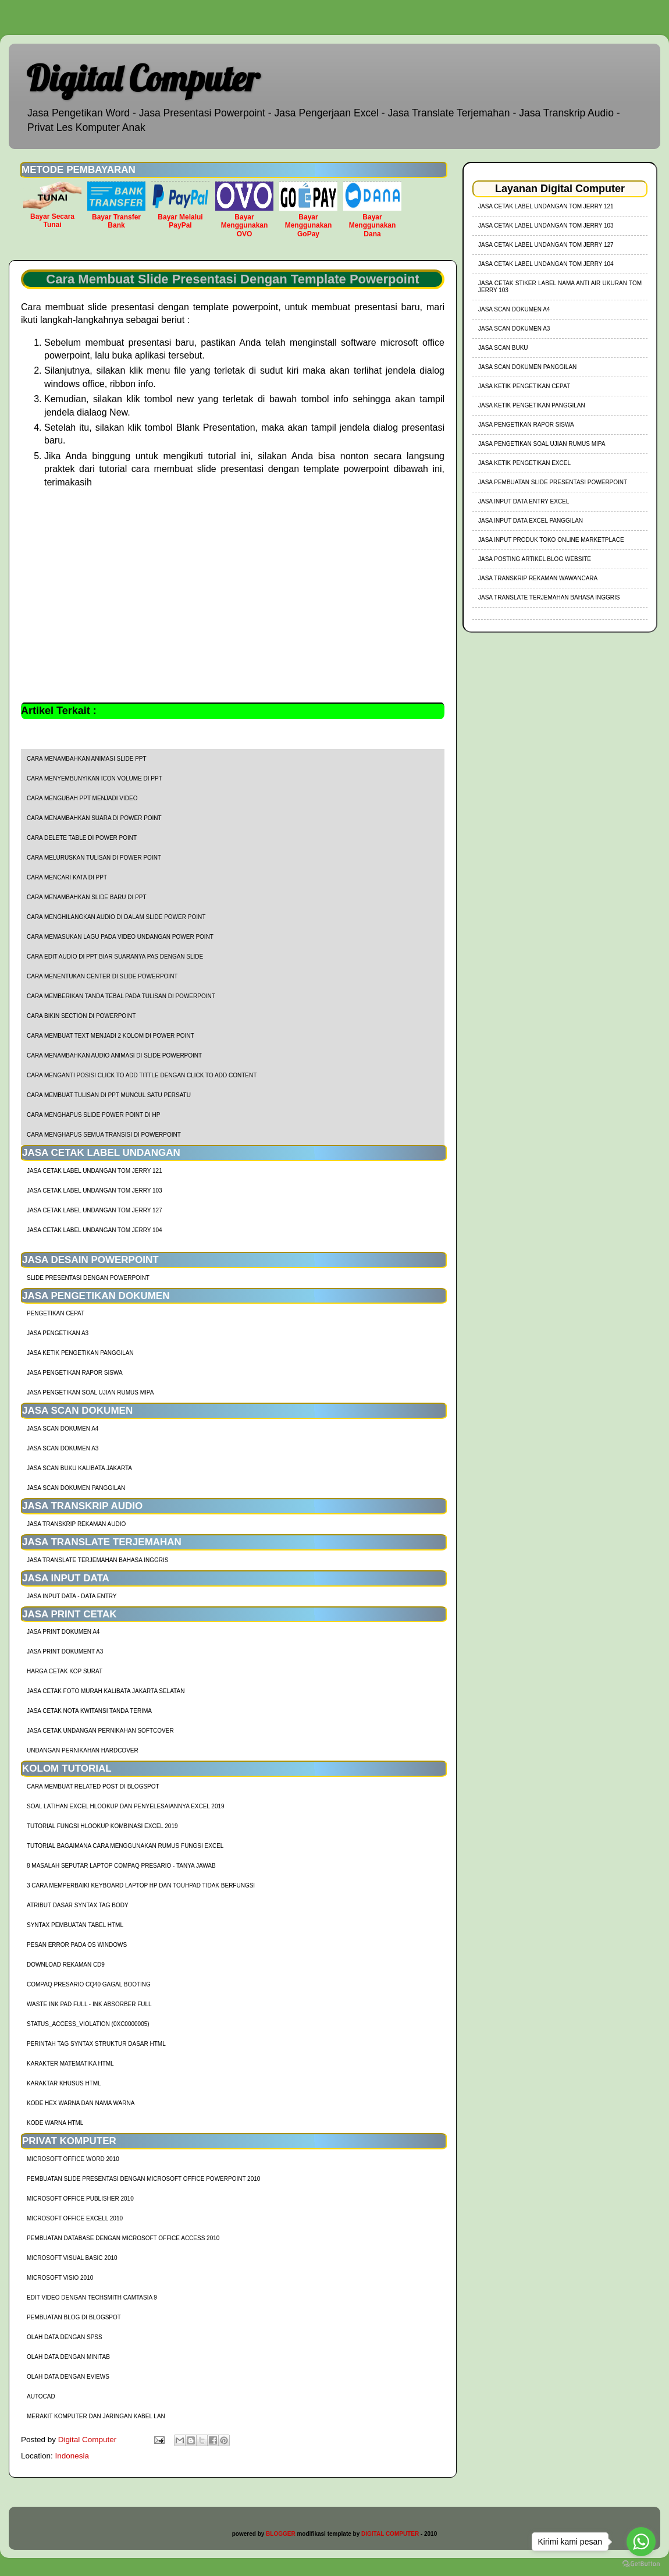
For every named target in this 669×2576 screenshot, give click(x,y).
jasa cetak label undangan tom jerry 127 (94, 1210)
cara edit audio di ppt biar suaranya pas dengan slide (115, 956)
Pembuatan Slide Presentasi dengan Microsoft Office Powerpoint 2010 (143, 2179)
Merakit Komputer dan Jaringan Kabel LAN (96, 2416)
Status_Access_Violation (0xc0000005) (88, 2024)
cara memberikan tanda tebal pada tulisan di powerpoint (121, 996)
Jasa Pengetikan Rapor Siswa (75, 1372)
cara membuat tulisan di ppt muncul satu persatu (109, 1095)
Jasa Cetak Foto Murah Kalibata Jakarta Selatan (105, 1691)
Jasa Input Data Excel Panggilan (530, 520)
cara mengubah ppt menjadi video (82, 798)
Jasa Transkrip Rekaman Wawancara (537, 578)
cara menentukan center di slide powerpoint (102, 976)
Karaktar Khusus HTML (64, 2083)
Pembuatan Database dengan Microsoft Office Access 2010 (123, 2238)
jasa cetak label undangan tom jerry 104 (94, 1230)
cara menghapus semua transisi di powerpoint (104, 1134)
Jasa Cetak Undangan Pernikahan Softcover (100, 1730)
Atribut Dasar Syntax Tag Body (78, 1905)
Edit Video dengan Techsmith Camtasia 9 (92, 2297)
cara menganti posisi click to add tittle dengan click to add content (142, 1075)
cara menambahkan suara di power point (94, 818)
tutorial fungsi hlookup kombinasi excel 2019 (102, 1826)
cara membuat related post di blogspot (93, 1786)
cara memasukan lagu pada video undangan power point (120, 937)
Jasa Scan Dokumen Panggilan (76, 1488)
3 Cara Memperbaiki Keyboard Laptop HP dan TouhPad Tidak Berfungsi (141, 1885)
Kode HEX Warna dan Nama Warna (80, 2103)
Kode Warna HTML (55, 2123)
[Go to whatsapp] (641, 2541)
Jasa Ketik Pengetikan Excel (524, 463)
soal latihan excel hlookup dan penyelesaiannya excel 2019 (126, 1806)
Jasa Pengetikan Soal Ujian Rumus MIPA (90, 1392)
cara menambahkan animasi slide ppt (87, 758)
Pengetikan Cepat (55, 1313)
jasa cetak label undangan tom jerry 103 (94, 1190)
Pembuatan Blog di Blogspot (74, 2317)
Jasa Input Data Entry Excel (523, 501)
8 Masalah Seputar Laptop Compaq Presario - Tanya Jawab (121, 1865)
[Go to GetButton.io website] (641, 2564)
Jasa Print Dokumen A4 (63, 1631)
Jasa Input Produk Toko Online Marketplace (551, 540)
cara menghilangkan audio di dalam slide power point (116, 917)
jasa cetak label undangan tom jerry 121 (94, 1171)
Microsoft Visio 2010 (60, 2278)
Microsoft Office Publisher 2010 (80, 2198)
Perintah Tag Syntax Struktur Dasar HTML (96, 2044)
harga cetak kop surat (64, 1671)
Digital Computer (142, 78)
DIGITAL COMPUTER (390, 2534)
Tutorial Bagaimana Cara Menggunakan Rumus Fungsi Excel (125, 1846)
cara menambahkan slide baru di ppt (87, 897)
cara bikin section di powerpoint (81, 1016)
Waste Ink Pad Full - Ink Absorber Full (89, 2004)
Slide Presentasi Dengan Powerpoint (88, 1278)
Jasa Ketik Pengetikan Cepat (524, 386)
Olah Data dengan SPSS (64, 2337)
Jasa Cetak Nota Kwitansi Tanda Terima (89, 1711)
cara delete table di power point (82, 838)
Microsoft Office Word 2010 (73, 2159)
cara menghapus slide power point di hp (93, 1115)
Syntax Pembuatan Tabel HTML (75, 1925)
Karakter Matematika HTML (70, 2063)
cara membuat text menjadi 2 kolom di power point (110, 1035)
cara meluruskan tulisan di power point (94, 857)
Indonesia (72, 2455)
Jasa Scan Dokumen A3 (62, 1448)
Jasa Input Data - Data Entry (71, 1596)
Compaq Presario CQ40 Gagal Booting (89, 1984)
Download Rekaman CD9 (66, 1964)
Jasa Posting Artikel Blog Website (534, 559)
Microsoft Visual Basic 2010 (72, 2258)
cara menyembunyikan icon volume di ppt (94, 778)
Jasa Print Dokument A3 (65, 1651)
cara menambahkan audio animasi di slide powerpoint (114, 1055)
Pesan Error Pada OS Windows (77, 1945)
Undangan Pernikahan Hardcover (82, 1750)
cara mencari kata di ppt (67, 877)
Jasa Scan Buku (503, 348)
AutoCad (41, 2396)
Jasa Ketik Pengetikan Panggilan (80, 1353)
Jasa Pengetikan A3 (57, 1333)
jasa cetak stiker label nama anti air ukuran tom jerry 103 (560, 286)
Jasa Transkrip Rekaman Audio (76, 1524)
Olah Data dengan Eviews (68, 2376)
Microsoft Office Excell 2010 (75, 2218)
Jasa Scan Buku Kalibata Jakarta (79, 1468)
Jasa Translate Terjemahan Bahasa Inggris (97, 1560)
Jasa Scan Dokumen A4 (62, 1428)
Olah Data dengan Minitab (68, 2357)
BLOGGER (281, 2534)
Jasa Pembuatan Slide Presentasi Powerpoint (552, 482)
